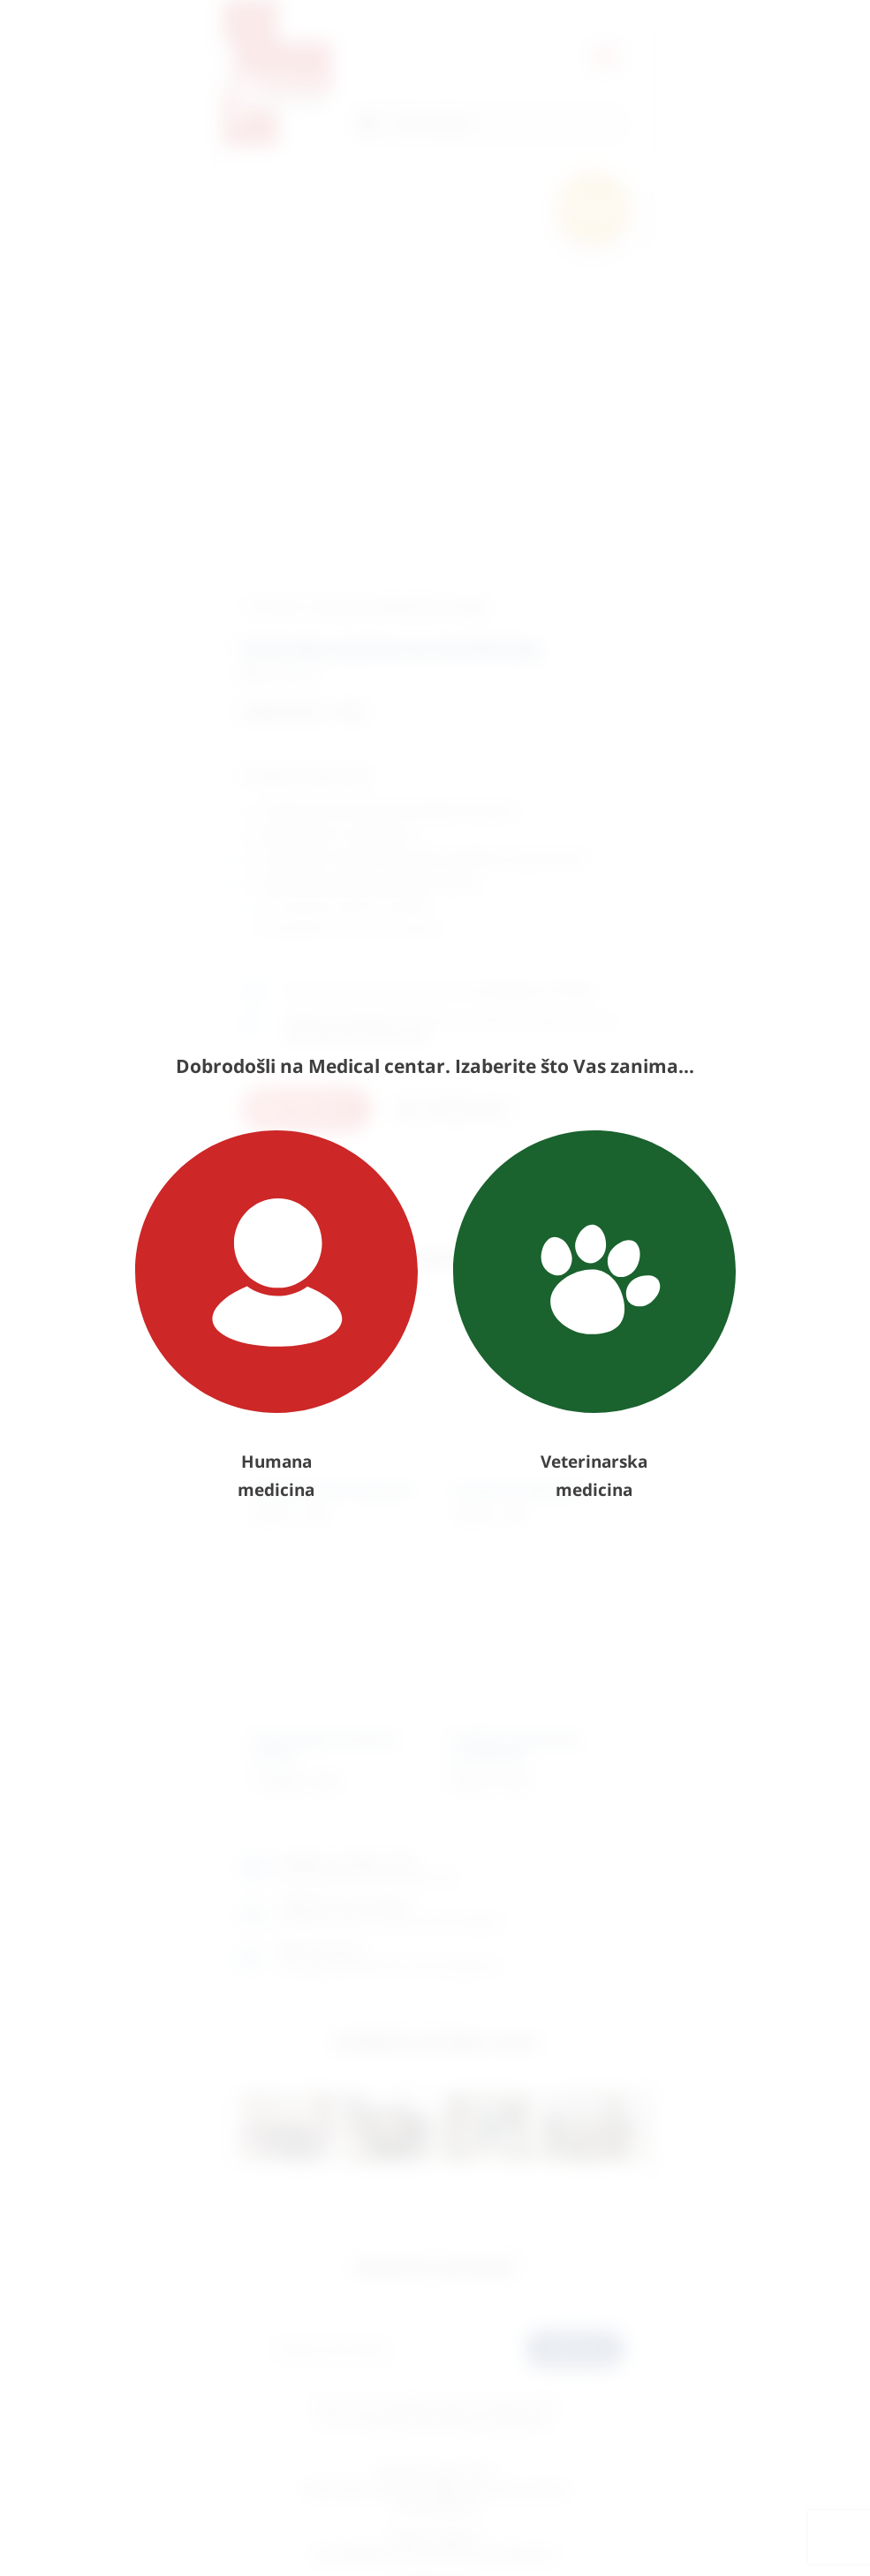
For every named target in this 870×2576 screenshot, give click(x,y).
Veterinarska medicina (594, 1315)
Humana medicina (276, 1315)
